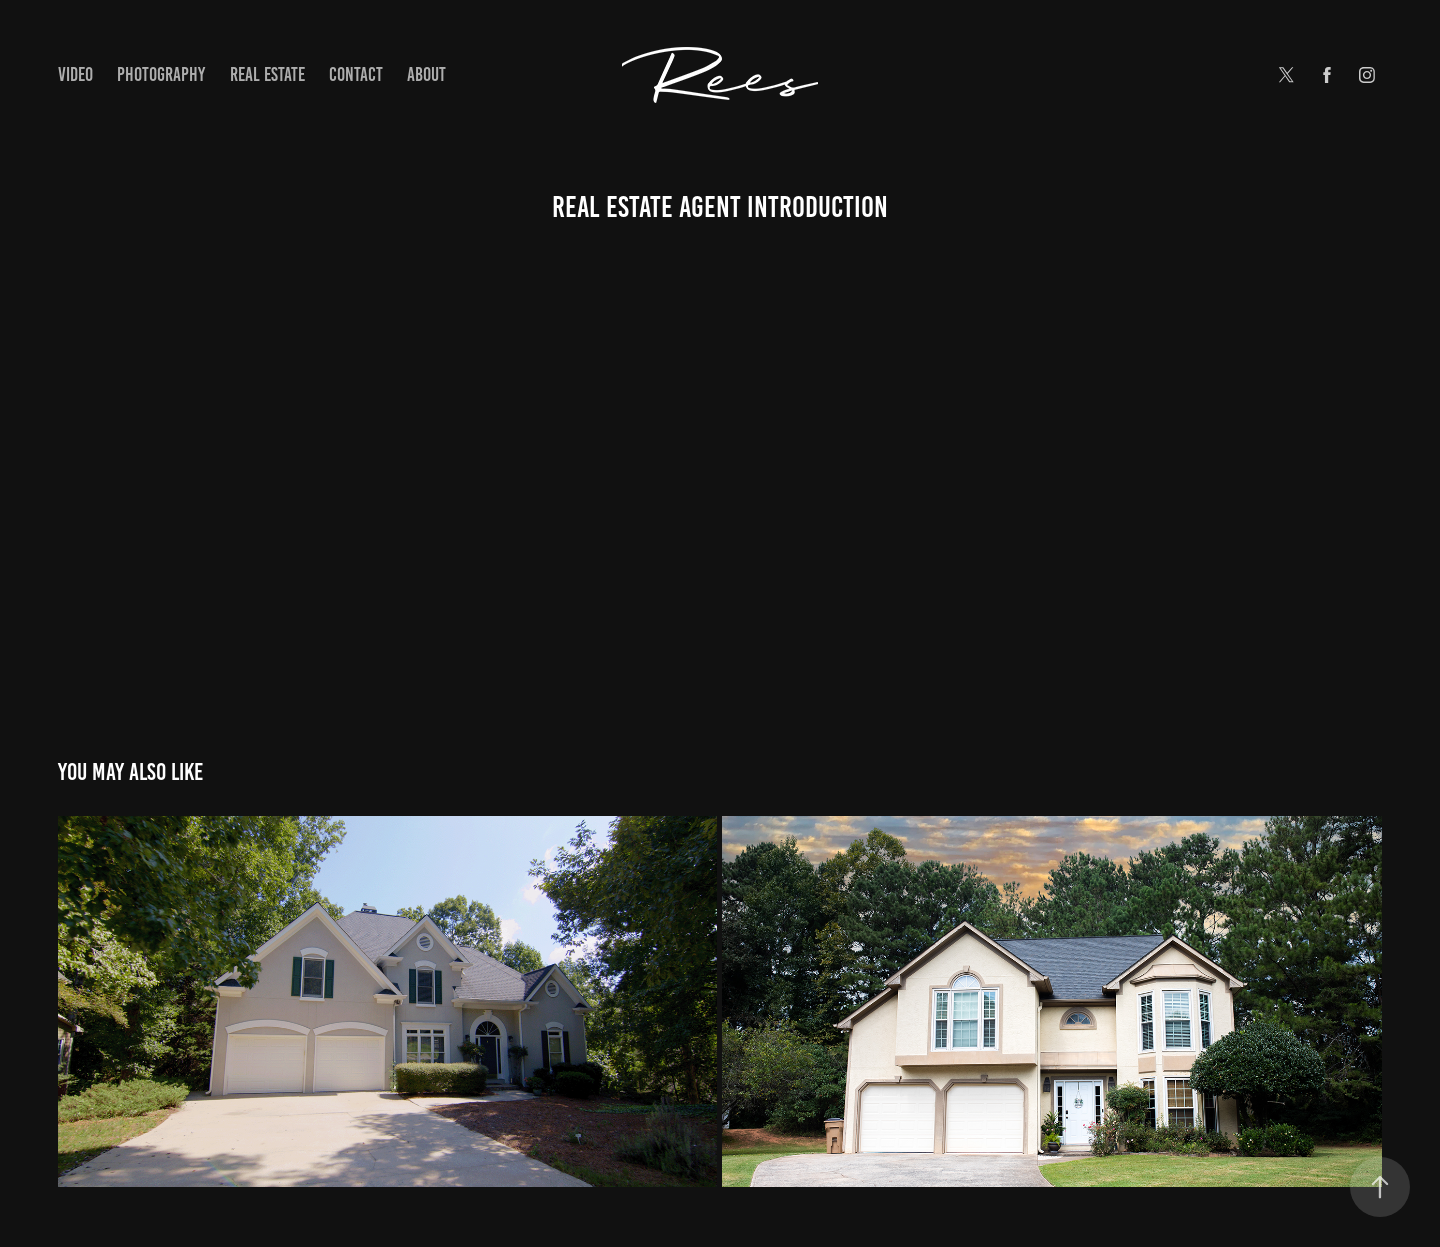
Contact (356, 74)
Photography (161, 74)
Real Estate (267, 74)
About (426, 74)
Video (75, 74)
